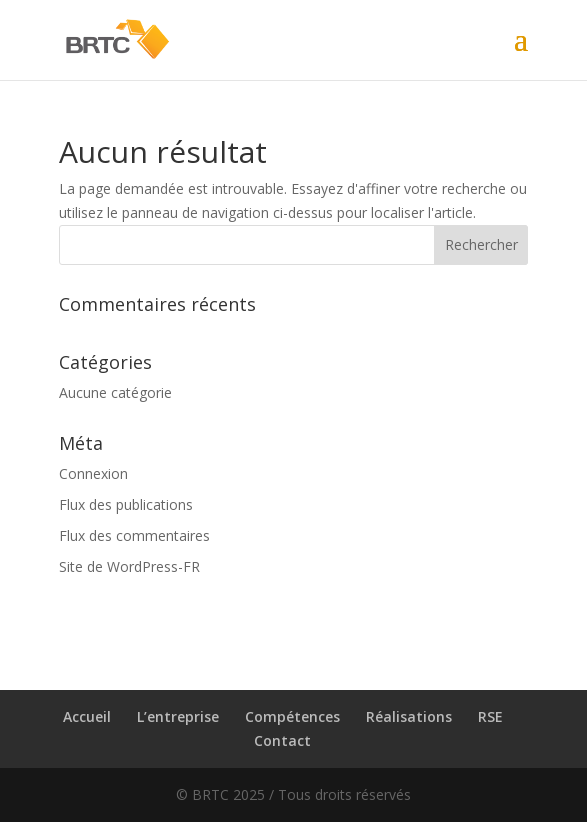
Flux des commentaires (134, 535)
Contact (282, 740)
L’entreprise (178, 716)
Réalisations (409, 716)
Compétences (292, 716)
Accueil (87, 716)
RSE (490, 716)
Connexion (93, 473)
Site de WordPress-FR (129, 566)
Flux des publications (126, 504)
